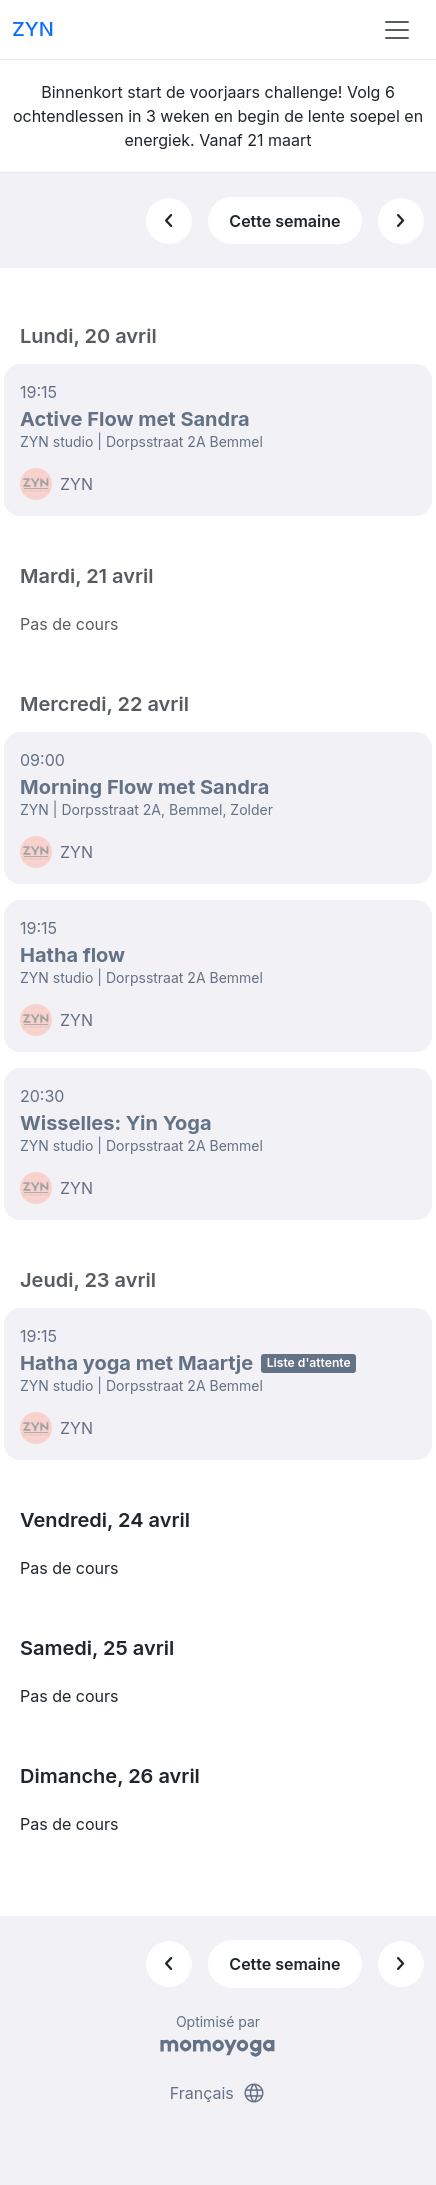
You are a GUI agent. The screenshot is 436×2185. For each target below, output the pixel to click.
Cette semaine (284, 221)
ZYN (33, 29)
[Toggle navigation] (397, 30)
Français (218, 2093)
